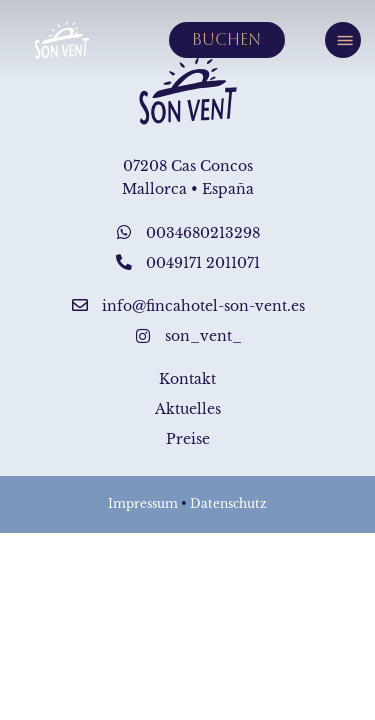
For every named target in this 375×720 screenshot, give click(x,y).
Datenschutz (228, 504)
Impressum (143, 504)
